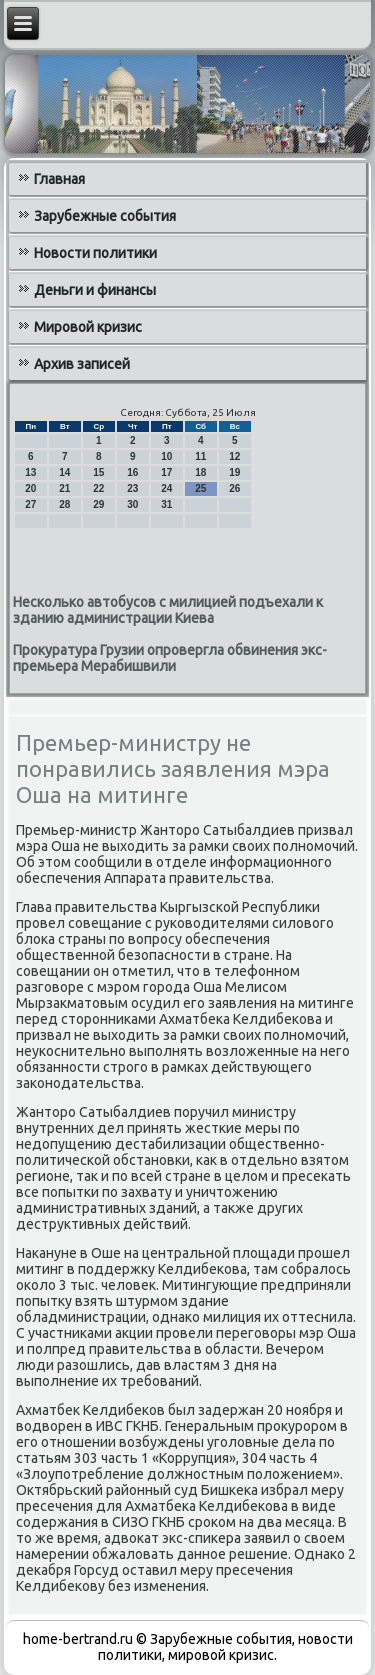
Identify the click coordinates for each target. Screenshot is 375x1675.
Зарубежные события (105, 216)
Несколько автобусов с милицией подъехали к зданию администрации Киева (168, 610)
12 (234, 456)
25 (200, 488)
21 (64, 488)
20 (30, 488)
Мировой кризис (88, 327)
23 (132, 488)
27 (30, 504)
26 (234, 488)
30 (132, 504)
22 (98, 488)
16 (132, 472)
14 (64, 472)
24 (166, 488)
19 (234, 472)
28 (64, 504)
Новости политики (95, 253)
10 (166, 456)
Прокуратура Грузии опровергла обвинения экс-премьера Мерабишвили (170, 658)
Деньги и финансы (95, 290)
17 (166, 472)
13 (30, 472)
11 (200, 456)
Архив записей (82, 364)
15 (98, 472)
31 (166, 504)
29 (98, 504)
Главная (59, 179)
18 (200, 472)
